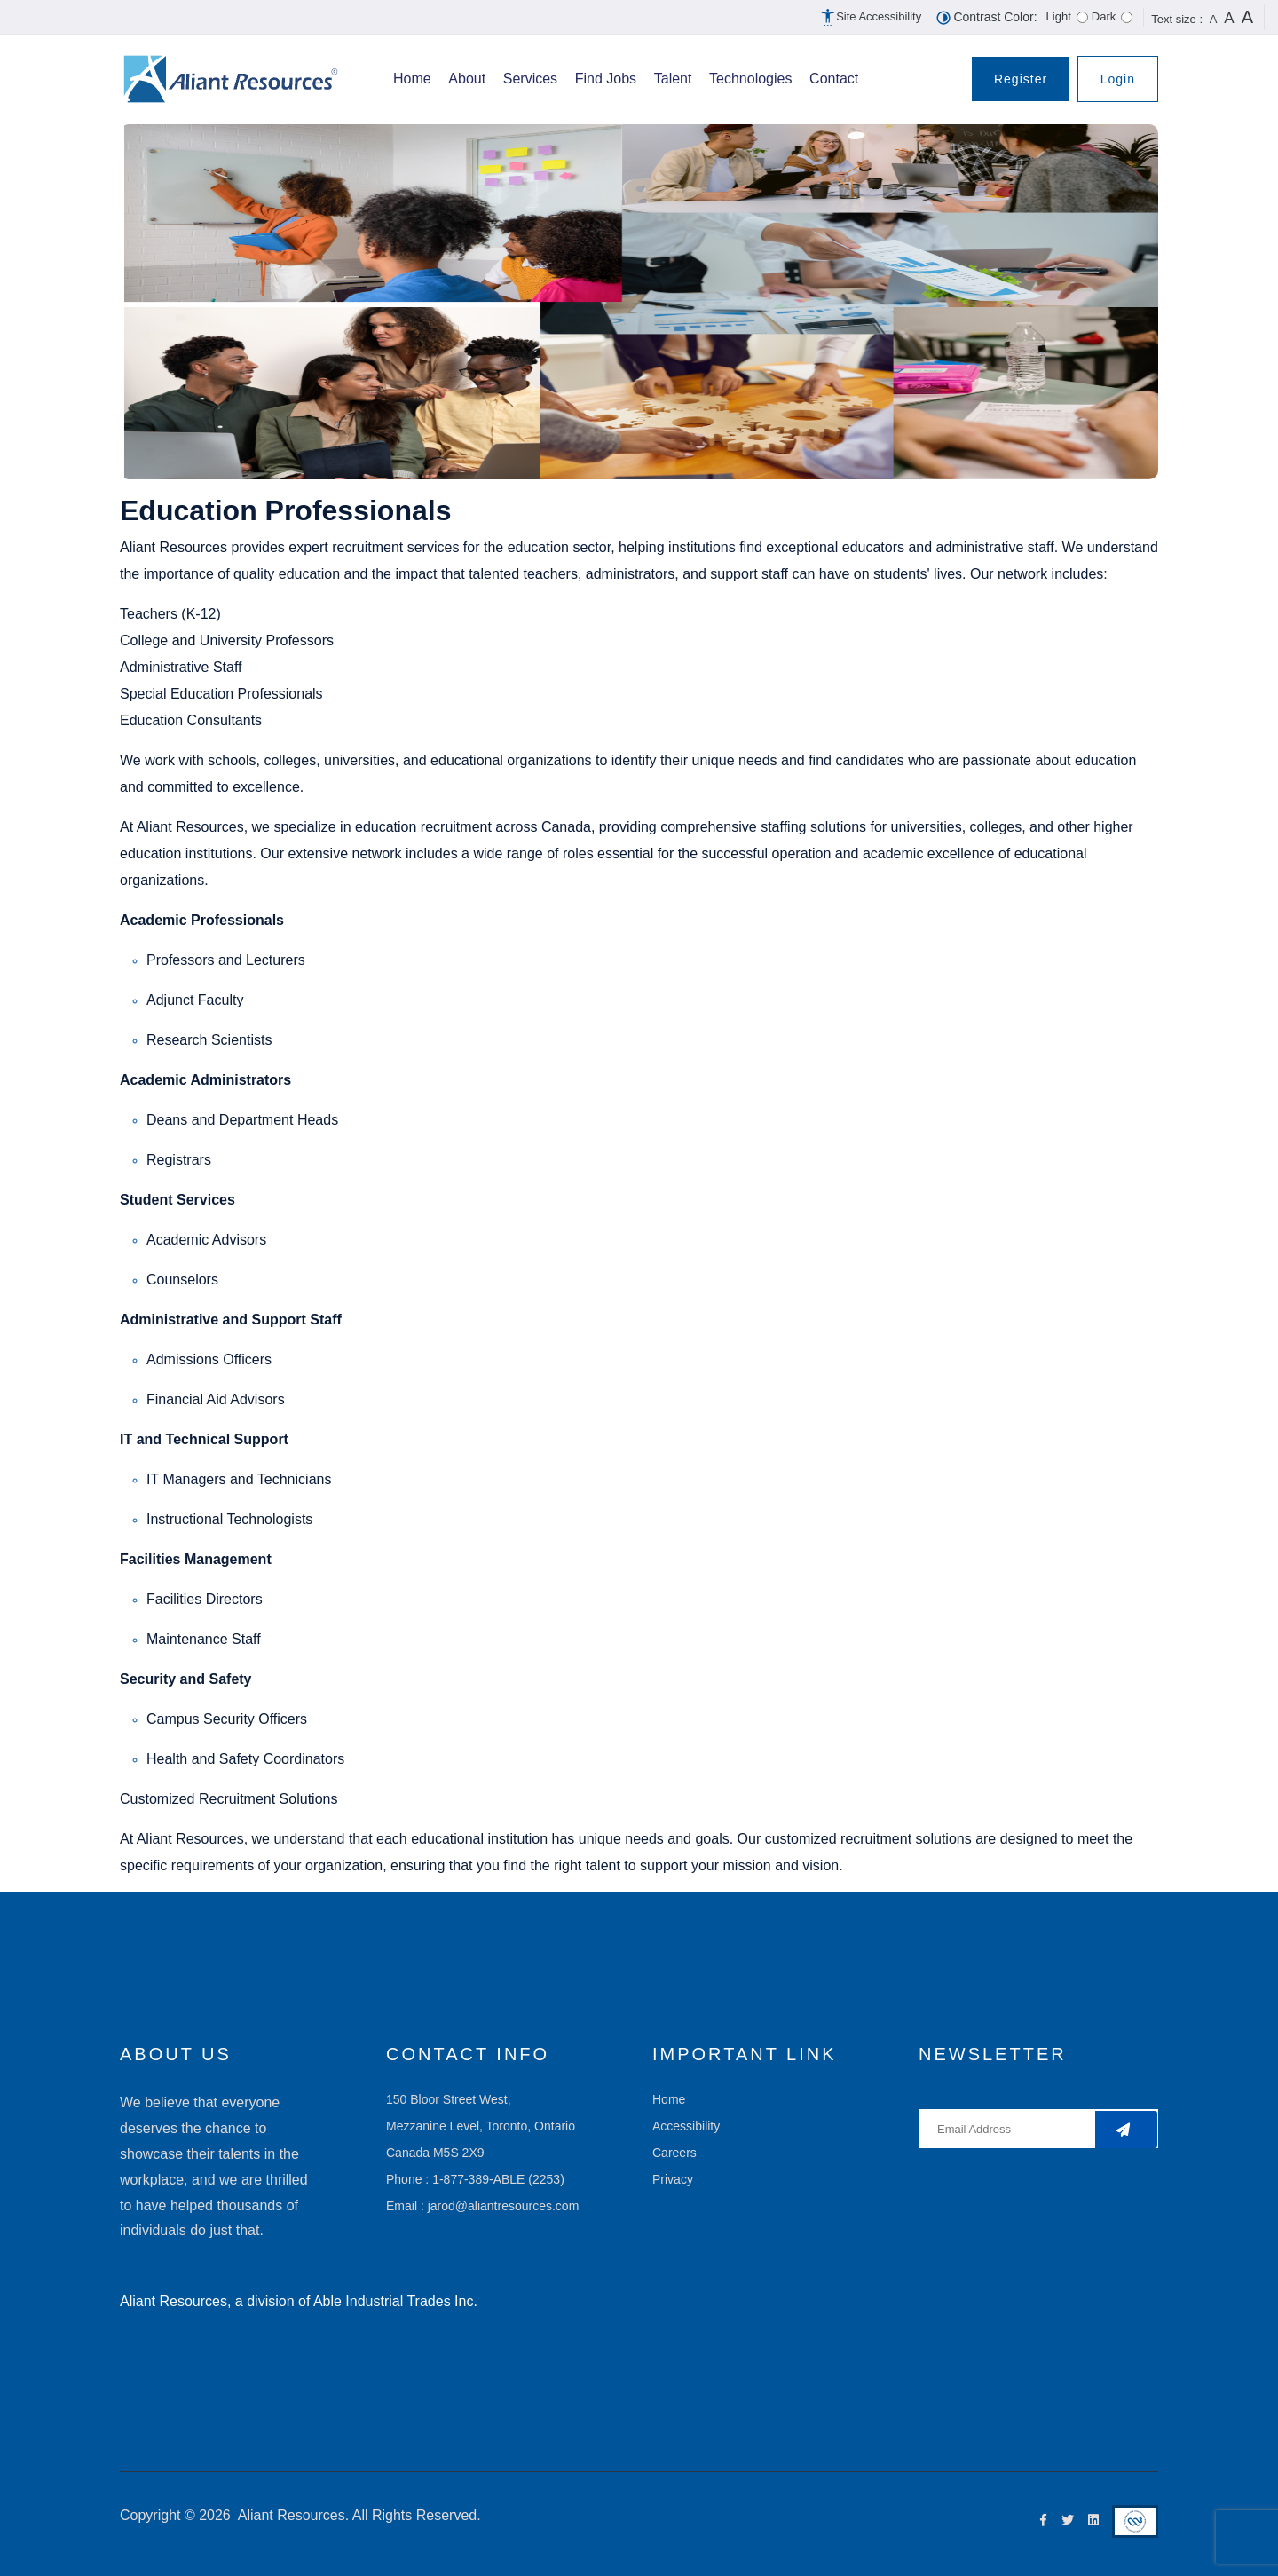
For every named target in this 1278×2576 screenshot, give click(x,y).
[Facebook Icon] (1039, 2520)
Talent (673, 78)
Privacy (672, 2179)
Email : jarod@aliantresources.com (482, 2206)
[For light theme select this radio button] (1126, 17)
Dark (1104, 16)
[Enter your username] (1038, 2128)
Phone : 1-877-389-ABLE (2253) (475, 2179)
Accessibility (686, 2126)
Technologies (750, 78)
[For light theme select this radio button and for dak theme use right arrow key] (1082, 17)
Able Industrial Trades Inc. (395, 2301)
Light (1058, 16)
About (466, 78)
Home (412, 78)
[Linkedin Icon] (1089, 2520)
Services (530, 78)
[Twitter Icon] (1063, 2520)
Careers (674, 2152)
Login (1117, 79)
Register (1020, 79)
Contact (833, 78)
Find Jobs (605, 78)
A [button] (1214, 19)
